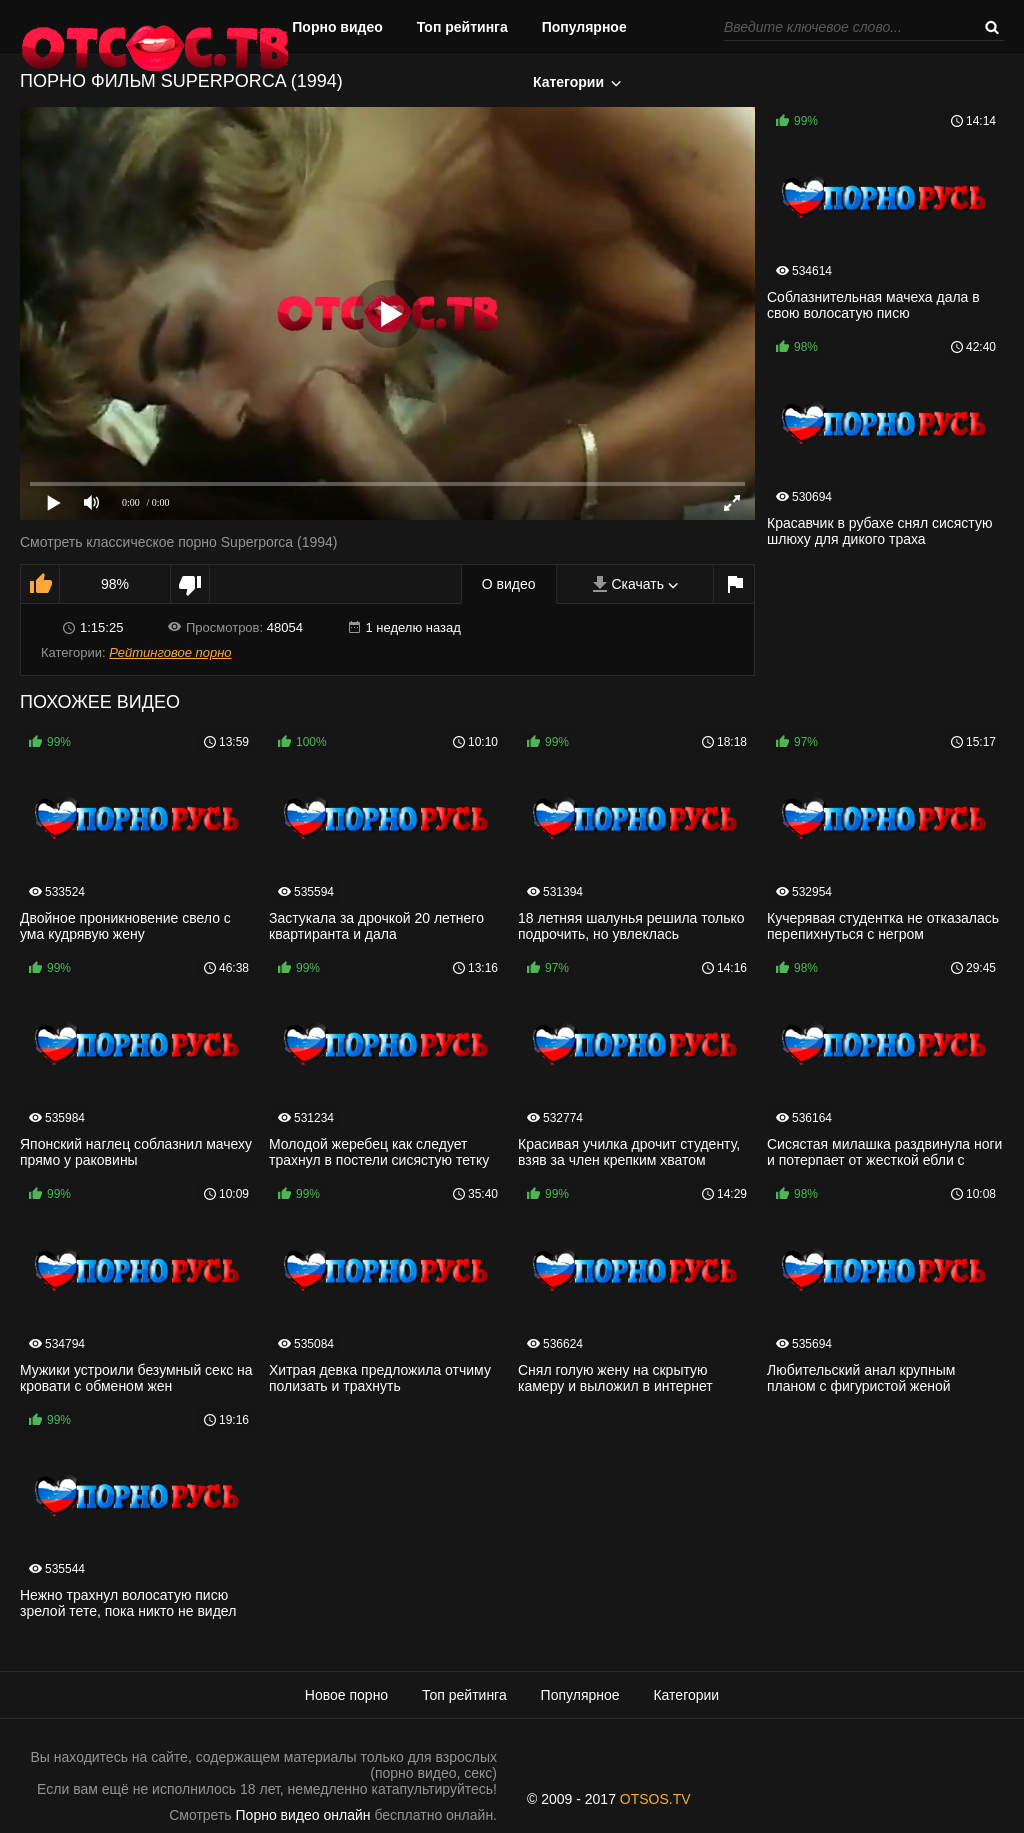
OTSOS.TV (655, 1799)
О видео (509, 584)
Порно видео (337, 27)
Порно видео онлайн (303, 1815)
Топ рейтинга (462, 27)
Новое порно (346, 1695)
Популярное (584, 27)
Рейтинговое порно (170, 652)
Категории (568, 82)
